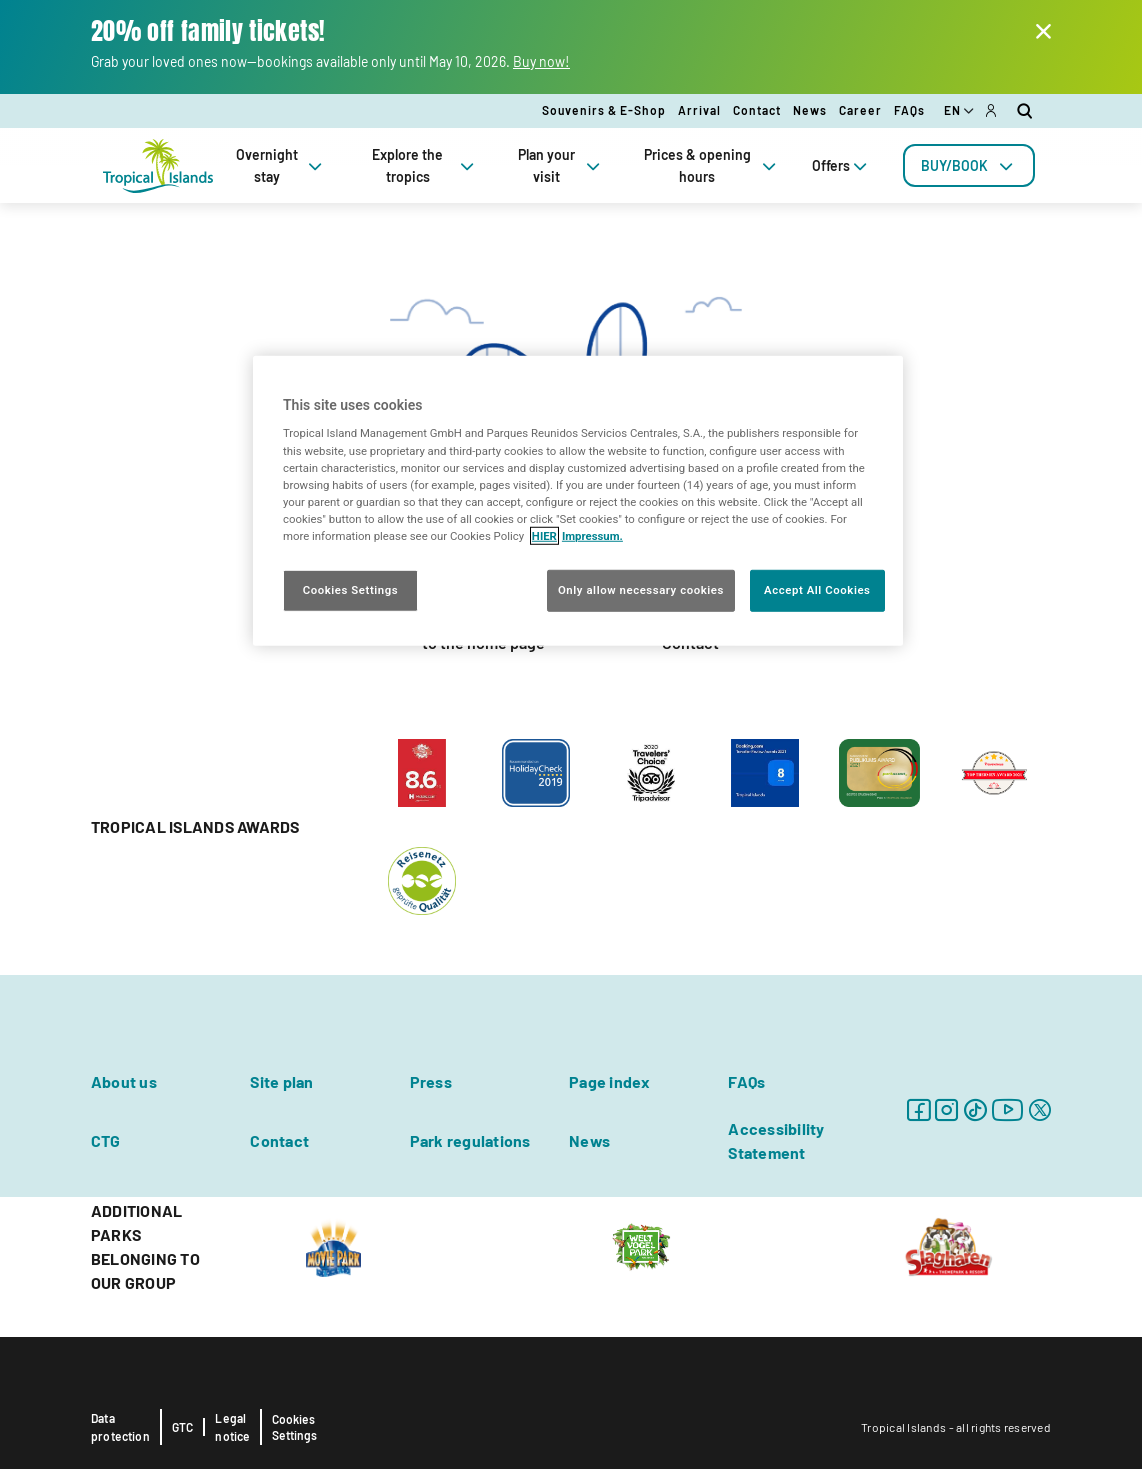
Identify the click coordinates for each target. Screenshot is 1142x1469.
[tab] (969, 165)
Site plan (281, 1081)
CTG (106, 1140)
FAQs (909, 110)
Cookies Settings (294, 1427)
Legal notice (232, 1427)
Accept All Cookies (817, 590)
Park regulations (470, 1140)
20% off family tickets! (208, 31)
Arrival (699, 110)
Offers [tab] (841, 165)
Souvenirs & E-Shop (604, 110)
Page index (609, 1081)
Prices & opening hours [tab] (712, 165)
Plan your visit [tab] (561, 165)
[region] (578, 501)
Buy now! (541, 61)
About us (124, 1081)
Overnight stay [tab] (281, 165)
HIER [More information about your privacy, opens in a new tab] (544, 536)
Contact (757, 110)
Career (860, 110)
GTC (183, 1427)
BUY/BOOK (969, 165)
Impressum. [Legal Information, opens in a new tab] (592, 536)
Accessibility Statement (776, 1140)
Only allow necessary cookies (641, 590)
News (810, 110)
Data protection (120, 1427)
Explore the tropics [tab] (425, 165)
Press (431, 1081)
